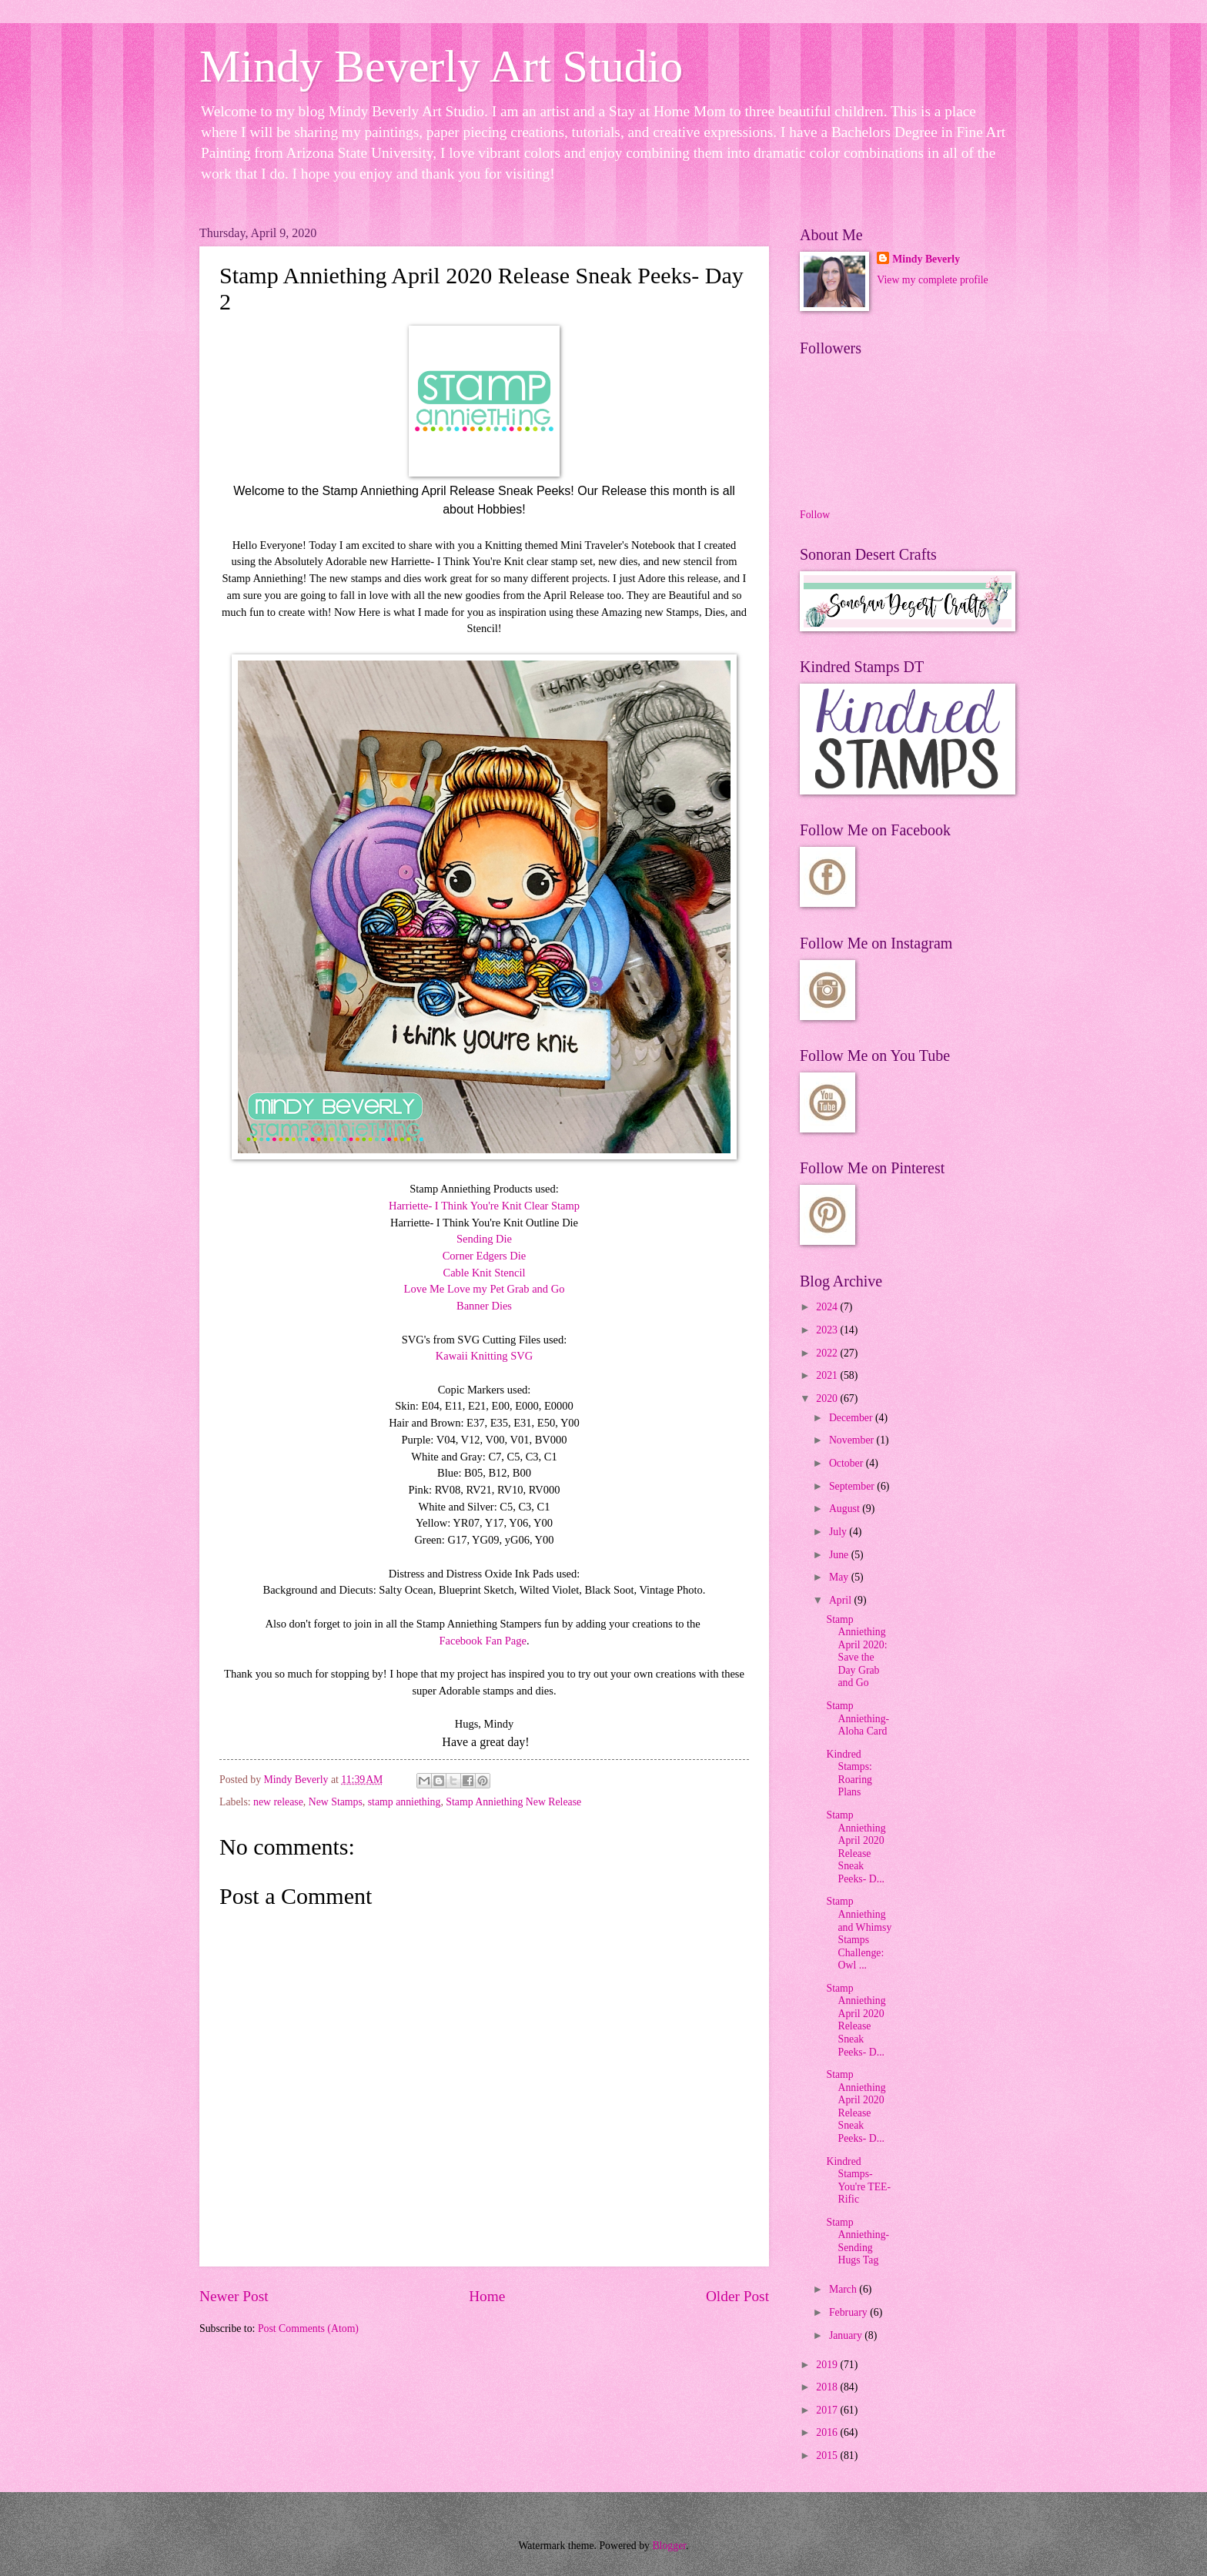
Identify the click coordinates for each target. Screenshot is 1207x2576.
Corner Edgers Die (485, 1256)
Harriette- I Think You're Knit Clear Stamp (484, 1205)
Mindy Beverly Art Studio (441, 66)
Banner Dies (484, 1306)
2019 (828, 2364)
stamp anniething (404, 1802)
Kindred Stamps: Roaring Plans (848, 1773)
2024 (828, 1307)
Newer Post (234, 2296)
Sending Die (484, 1239)
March (844, 2289)
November (853, 1440)
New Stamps (336, 1802)
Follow (815, 514)
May (840, 1577)
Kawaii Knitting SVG (484, 1356)
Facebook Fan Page (482, 1640)
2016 (828, 2432)
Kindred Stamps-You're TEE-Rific (858, 2181)
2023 (828, 1330)
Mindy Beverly (926, 259)
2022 (828, 1353)
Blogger (669, 2545)
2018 (828, 2387)
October (847, 1463)
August (845, 1508)
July (839, 1531)
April (841, 1600)
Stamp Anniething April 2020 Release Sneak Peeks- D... (855, 1847)
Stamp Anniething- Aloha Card (857, 1718)
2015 (828, 2455)
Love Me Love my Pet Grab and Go (484, 1289)
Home (487, 2296)
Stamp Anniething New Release (513, 1802)
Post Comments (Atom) (308, 2328)
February (849, 2312)
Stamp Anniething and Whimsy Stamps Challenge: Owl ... (858, 1933)
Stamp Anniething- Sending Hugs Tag (857, 2241)
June (840, 1555)
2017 (828, 2410)
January (846, 2335)
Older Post (737, 2296)
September (853, 1486)
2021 (828, 1375)
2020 (828, 1398)
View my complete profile (932, 280)
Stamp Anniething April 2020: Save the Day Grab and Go (856, 1651)
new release (278, 1802)
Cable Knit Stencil (484, 1272)
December (852, 1417)
